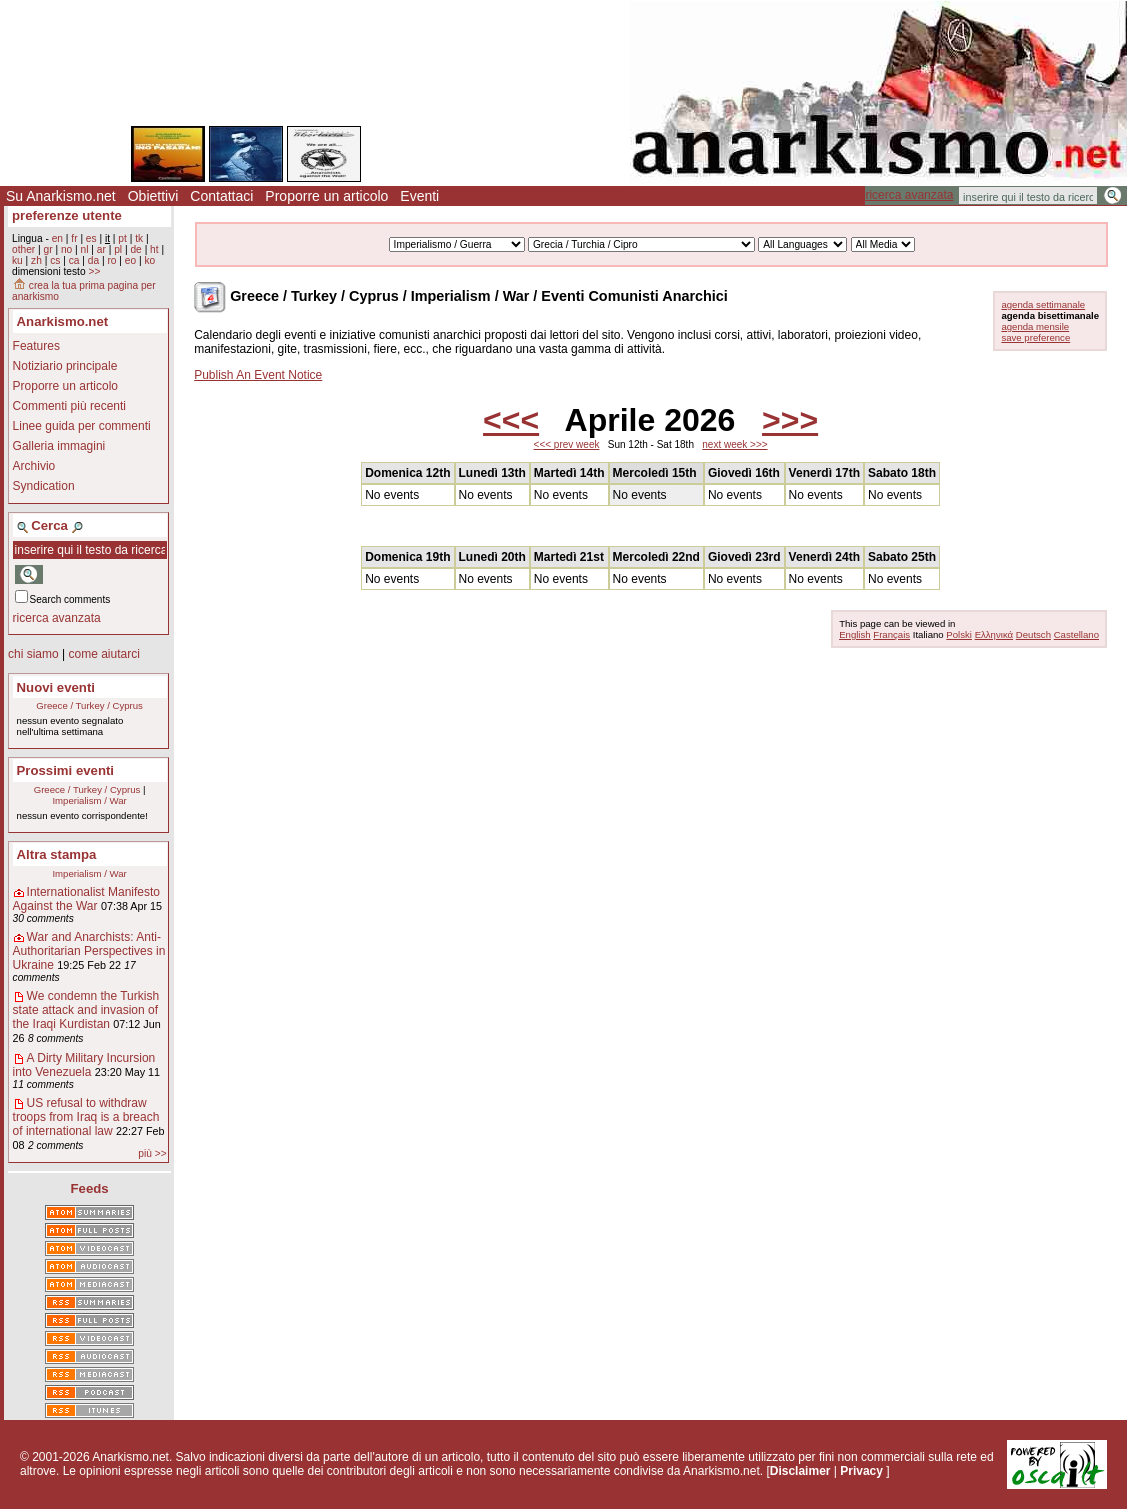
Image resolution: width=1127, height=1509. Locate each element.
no (66, 249)
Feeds (90, 1188)
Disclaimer (800, 1471)
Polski (959, 634)
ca (74, 260)
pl (118, 249)
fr (74, 238)
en (57, 238)
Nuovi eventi (56, 687)
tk (139, 238)
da (93, 260)
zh (36, 260)
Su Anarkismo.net (61, 196)
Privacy (861, 1471)
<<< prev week (567, 444)
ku (17, 260)
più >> (152, 1153)
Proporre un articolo (326, 196)
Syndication (44, 486)
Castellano (1076, 634)
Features (36, 346)
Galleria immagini (59, 446)
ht (154, 249)
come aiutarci (103, 654)
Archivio (34, 466)
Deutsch (1033, 634)
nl (85, 249)
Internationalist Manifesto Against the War (86, 899)
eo (130, 260)
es (91, 238)
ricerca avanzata (909, 195)
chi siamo (33, 654)
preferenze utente (67, 215)
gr (48, 249)
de (135, 249)
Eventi (419, 196)
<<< (511, 420)
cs (55, 260)
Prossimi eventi (65, 770)
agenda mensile (1035, 326)
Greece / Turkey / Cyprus (89, 705)
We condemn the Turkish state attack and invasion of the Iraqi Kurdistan (86, 1010)
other (23, 249)
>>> (790, 420)
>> (94, 271)
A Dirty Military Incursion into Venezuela (84, 1065)
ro (111, 260)
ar (101, 249)
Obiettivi (153, 196)
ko (149, 260)
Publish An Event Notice (258, 375)
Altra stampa (57, 854)
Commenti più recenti (69, 406)
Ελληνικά (994, 634)
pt (122, 238)
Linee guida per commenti (82, 426)
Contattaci (221, 196)
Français (891, 634)
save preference (1035, 337)
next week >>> (734, 444)
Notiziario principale (65, 366)
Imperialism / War (89, 800)
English (854, 634)
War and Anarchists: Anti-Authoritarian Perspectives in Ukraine (89, 951)
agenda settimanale (1043, 304)
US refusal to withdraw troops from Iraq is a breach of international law (86, 1117)
